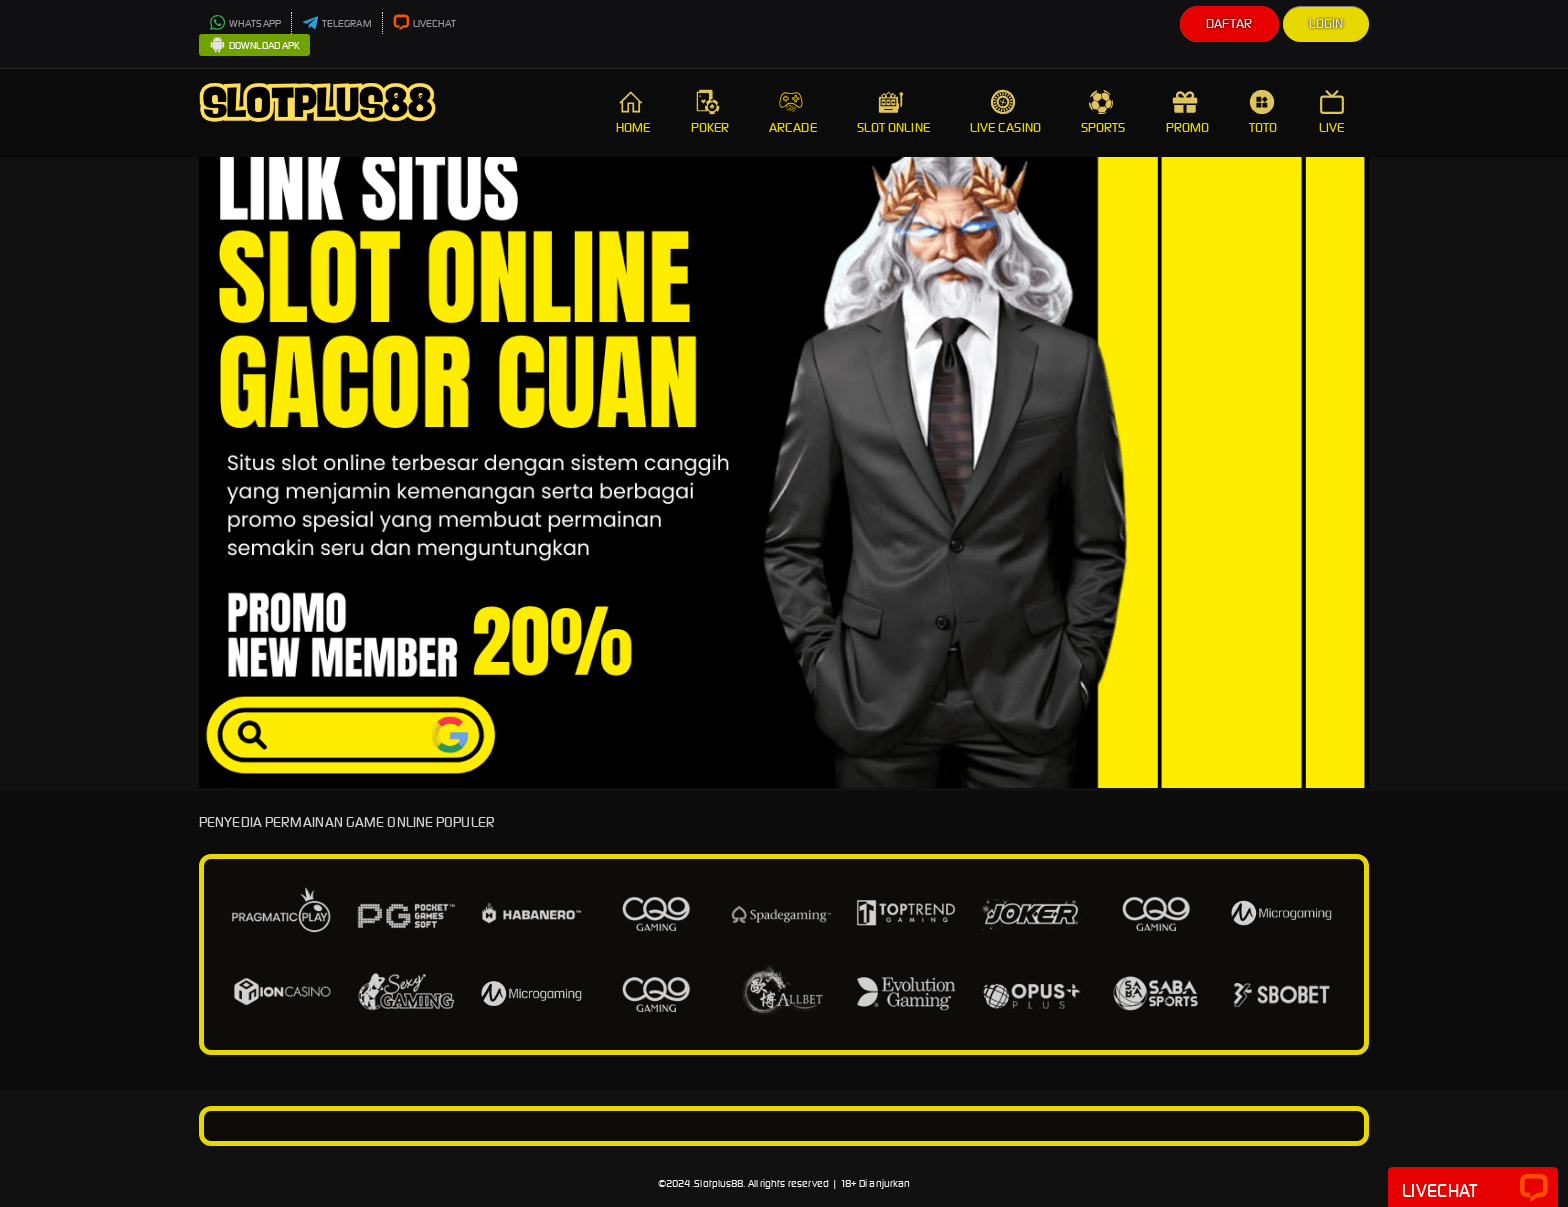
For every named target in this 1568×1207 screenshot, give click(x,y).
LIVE (1334, 112)
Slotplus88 (718, 1183)
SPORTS (1103, 112)
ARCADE (793, 112)
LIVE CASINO (1005, 112)
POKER (710, 112)
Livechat (1473, 1189)
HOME (633, 112)
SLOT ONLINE (893, 112)
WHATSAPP (245, 23)
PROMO (1188, 112)
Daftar (1229, 23)
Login (1326, 23)
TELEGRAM (337, 23)
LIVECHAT (425, 23)
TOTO (1264, 112)
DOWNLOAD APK (254, 46)
